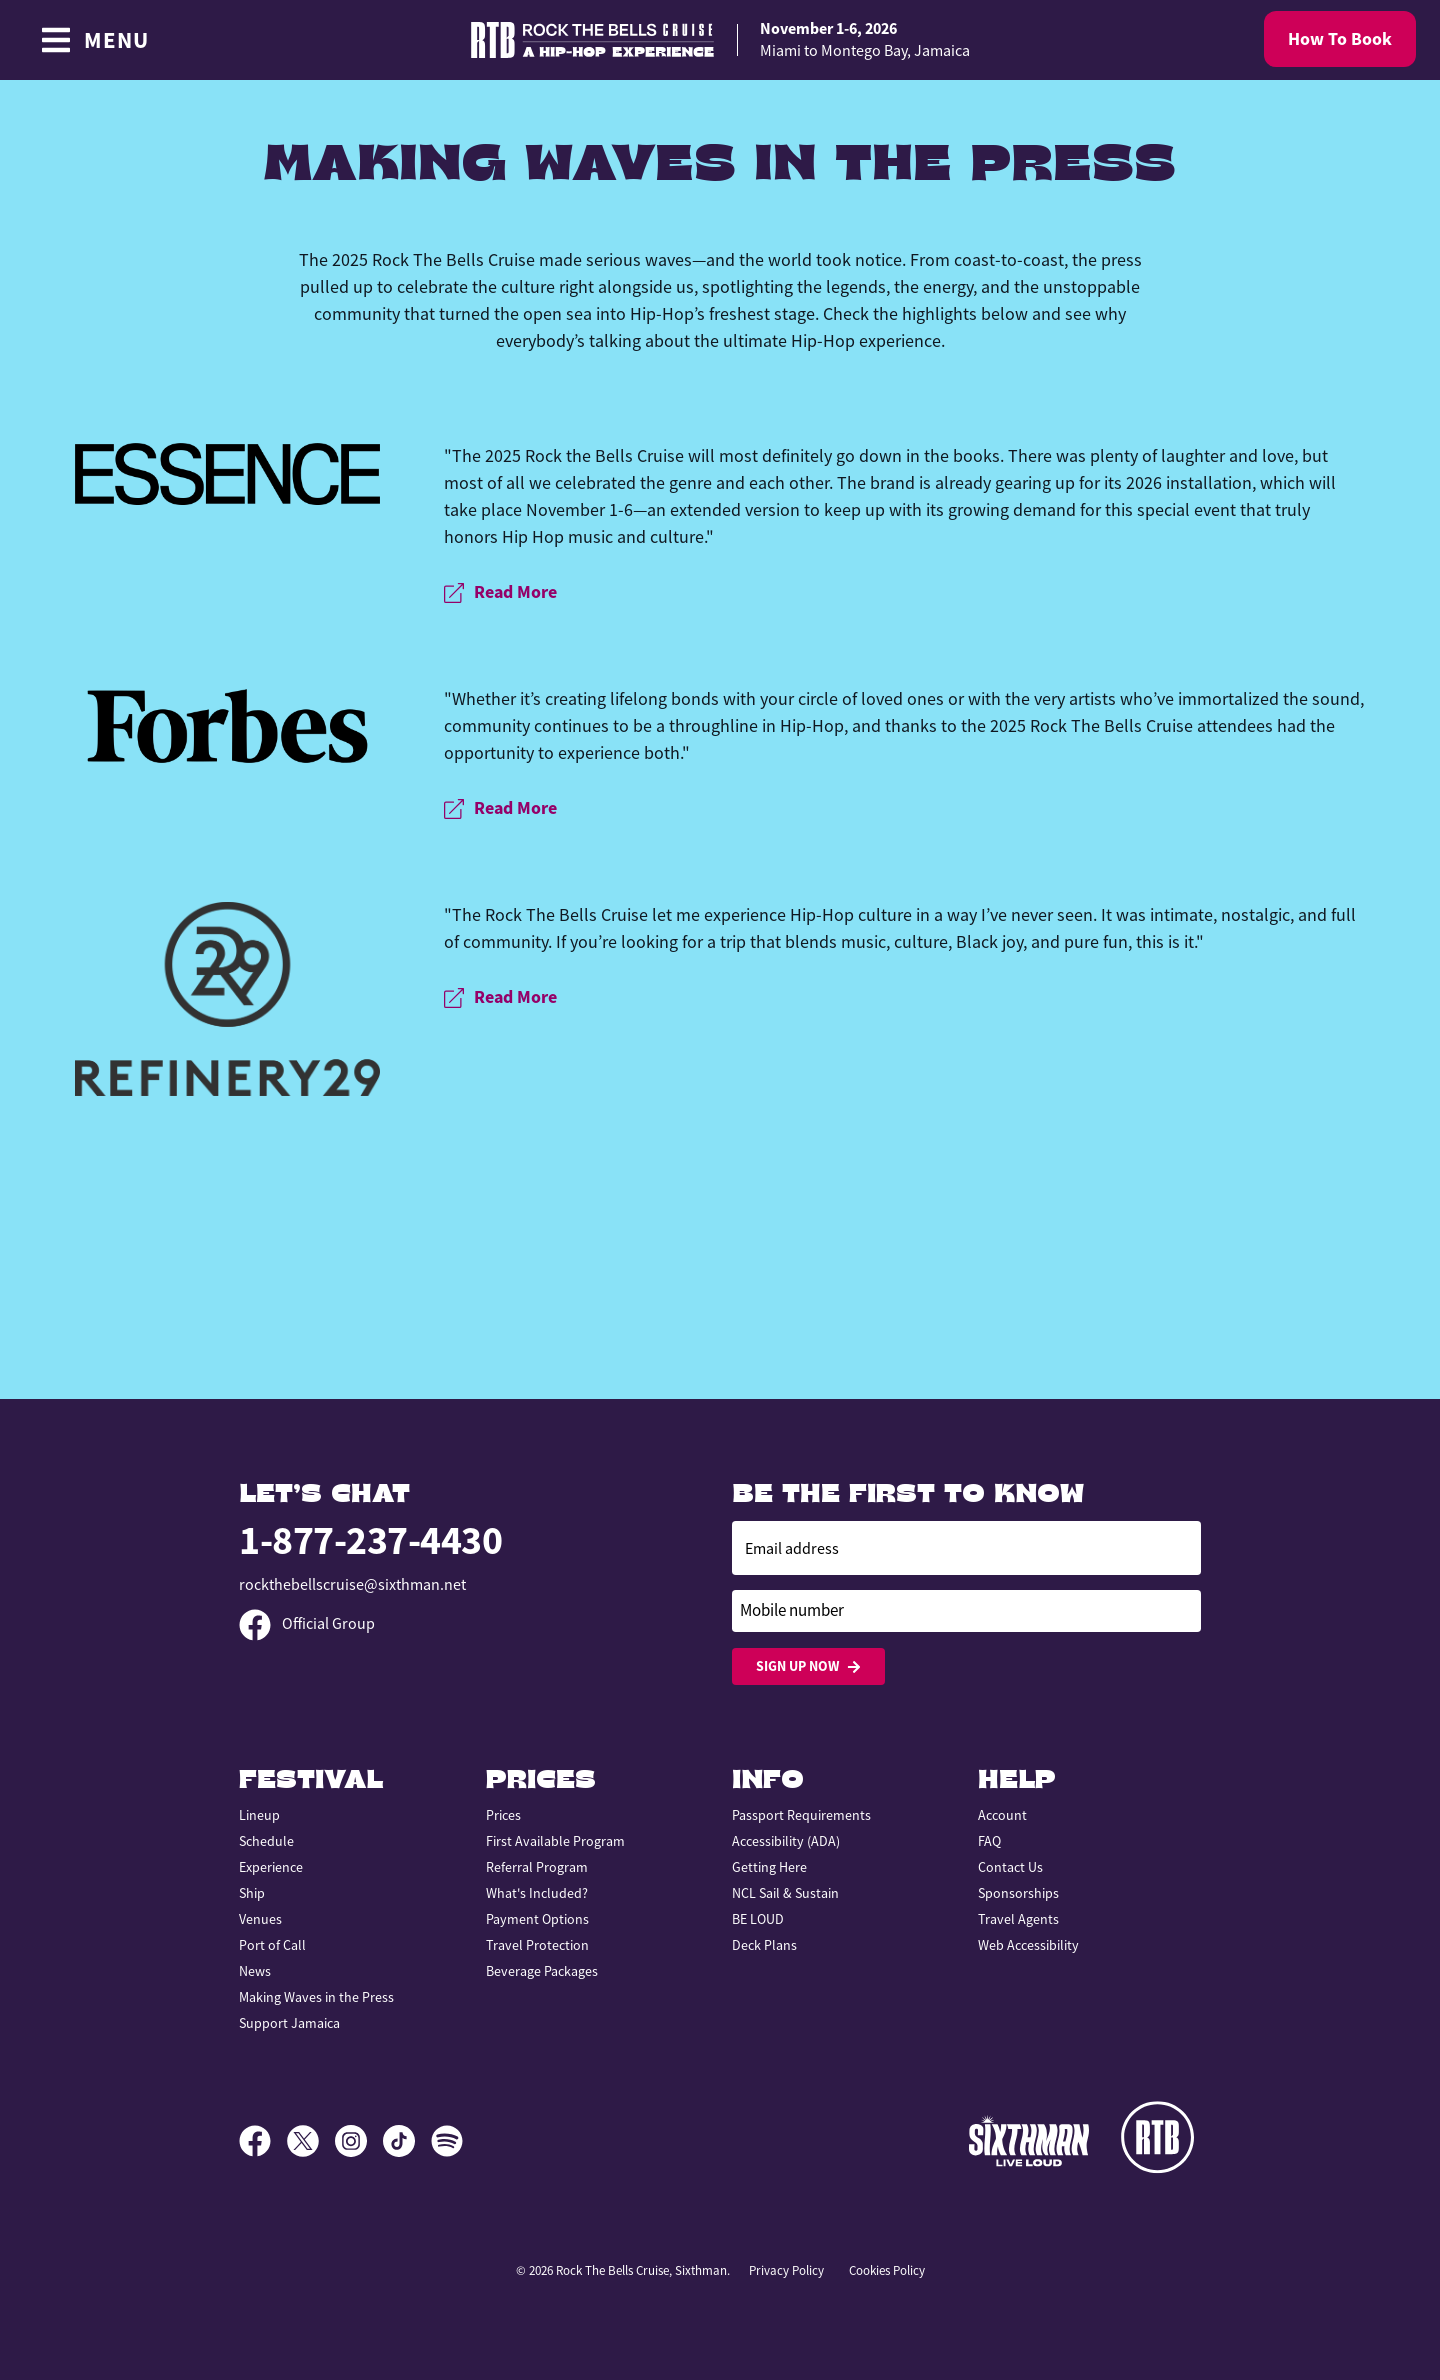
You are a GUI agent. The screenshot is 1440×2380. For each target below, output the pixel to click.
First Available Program (555, 1841)
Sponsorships (1018, 1893)
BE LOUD (758, 1919)
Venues (260, 1919)
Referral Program (537, 1867)
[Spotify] (447, 2141)
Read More (500, 592)
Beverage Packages (542, 1971)
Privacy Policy (786, 2270)
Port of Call (272, 1945)
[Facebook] (263, 2141)
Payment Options (537, 1919)
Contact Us (1010, 1867)
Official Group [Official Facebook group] (307, 1624)
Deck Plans (764, 1945)
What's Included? (537, 1893)
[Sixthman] (1029, 2140)
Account (1002, 1815)
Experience (271, 1867)
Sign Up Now (808, 1666)
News (255, 1971)
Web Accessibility (1028, 1945)
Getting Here (769, 1867)
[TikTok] (407, 2141)
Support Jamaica (289, 2023)
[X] (311, 2141)
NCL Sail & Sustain (785, 1893)
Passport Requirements (801, 1815)
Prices (503, 1815)
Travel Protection (537, 1945)
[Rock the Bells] (1161, 2141)
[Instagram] (359, 2141)
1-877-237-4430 (370, 1540)
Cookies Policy (887, 2270)
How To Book (1340, 39)
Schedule (266, 1841)
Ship (252, 1893)
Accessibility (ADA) (786, 1841)
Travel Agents (1018, 1919)
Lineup (259, 1815)
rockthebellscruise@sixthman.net (352, 1585)
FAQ (989, 1841)
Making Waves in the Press (316, 1997)
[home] (720, 40)
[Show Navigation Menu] (94, 40)
